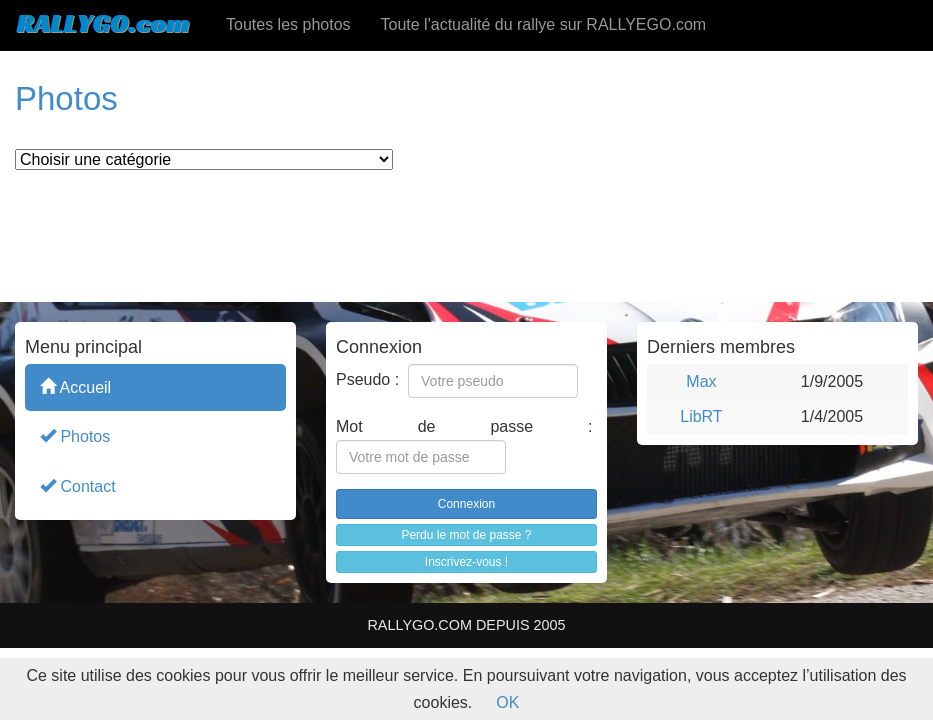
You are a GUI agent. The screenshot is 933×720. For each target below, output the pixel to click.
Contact (78, 485)
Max (701, 381)
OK (507, 702)
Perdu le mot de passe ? (466, 535)
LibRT (701, 416)
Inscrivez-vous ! (466, 562)
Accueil (75, 386)
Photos (75, 435)
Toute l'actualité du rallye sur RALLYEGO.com (544, 24)
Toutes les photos (288, 24)
